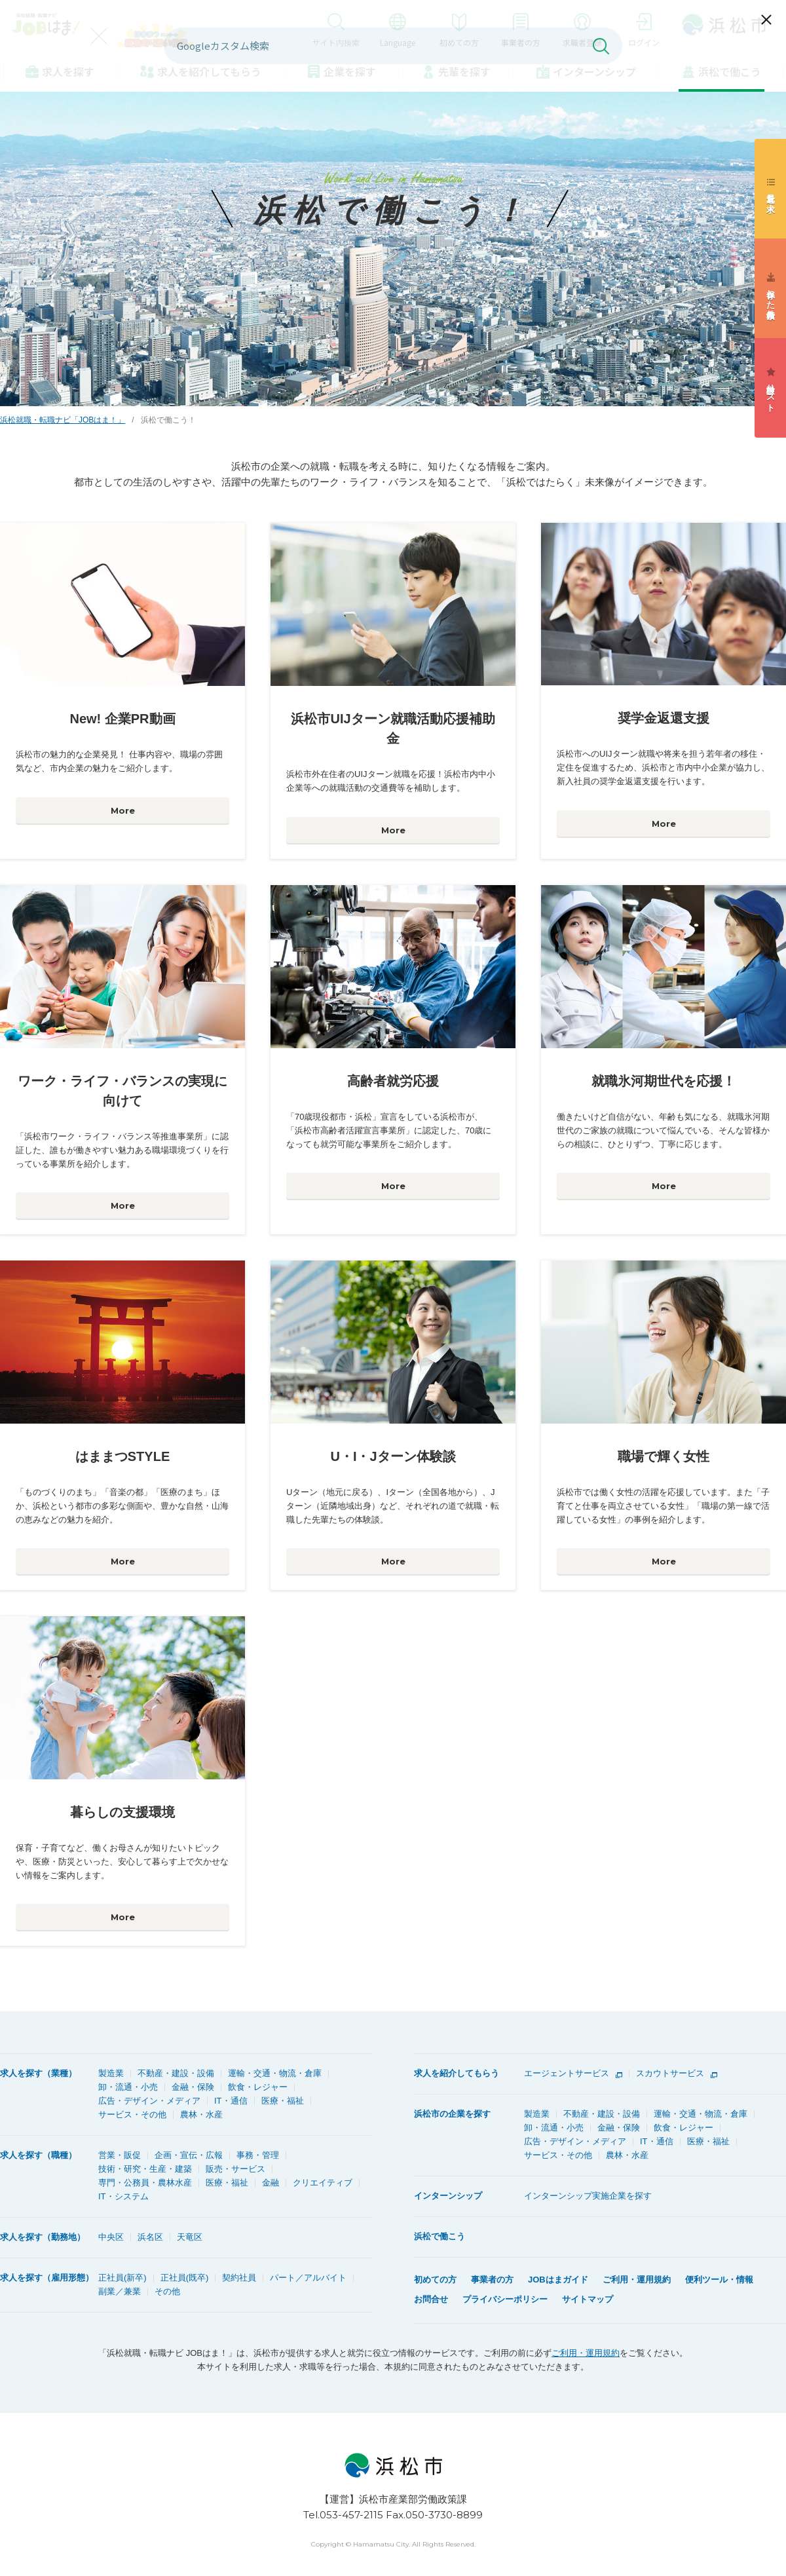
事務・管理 (257, 2155)
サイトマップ (587, 2299)
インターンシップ (594, 71)
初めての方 (435, 2279)
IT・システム (123, 2196)
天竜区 (189, 2237)
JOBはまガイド (558, 2279)
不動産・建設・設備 (176, 2073)
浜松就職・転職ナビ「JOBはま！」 (62, 420)
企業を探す (350, 71)
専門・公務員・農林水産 (145, 2183)
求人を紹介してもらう (456, 2073)
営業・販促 (119, 2155)
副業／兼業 (119, 2291)
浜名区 (150, 2237)
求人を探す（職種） (38, 2155)
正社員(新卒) (122, 2277)
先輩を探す (464, 71)
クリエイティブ (322, 2183)
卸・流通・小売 (128, 2087)
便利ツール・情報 (719, 2279)
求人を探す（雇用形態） (47, 2277)
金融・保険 (193, 2087)
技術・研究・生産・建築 (145, 2169)
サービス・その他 (132, 2114)
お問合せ (431, 2299)
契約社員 (239, 2277)
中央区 (111, 2237)
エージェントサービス (566, 2073)
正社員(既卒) (184, 2277)
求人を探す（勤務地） (42, 2237)
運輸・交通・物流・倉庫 (275, 2073)
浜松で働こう (729, 71)
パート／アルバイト (308, 2277)
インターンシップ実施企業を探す (588, 2196)
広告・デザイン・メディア (149, 2101)
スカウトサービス (670, 2073)
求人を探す (68, 71)
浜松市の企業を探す (452, 2114)
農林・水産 (201, 2114)
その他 (167, 2291)
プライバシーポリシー (505, 2299)
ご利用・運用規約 (637, 2279)
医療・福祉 (282, 2101)
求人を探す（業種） (38, 2073)
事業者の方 (492, 2279)
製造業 (111, 2073)
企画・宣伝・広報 (189, 2155)
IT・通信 (231, 2101)
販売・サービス (235, 2169)
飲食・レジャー (258, 2087)
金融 (270, 2183)
